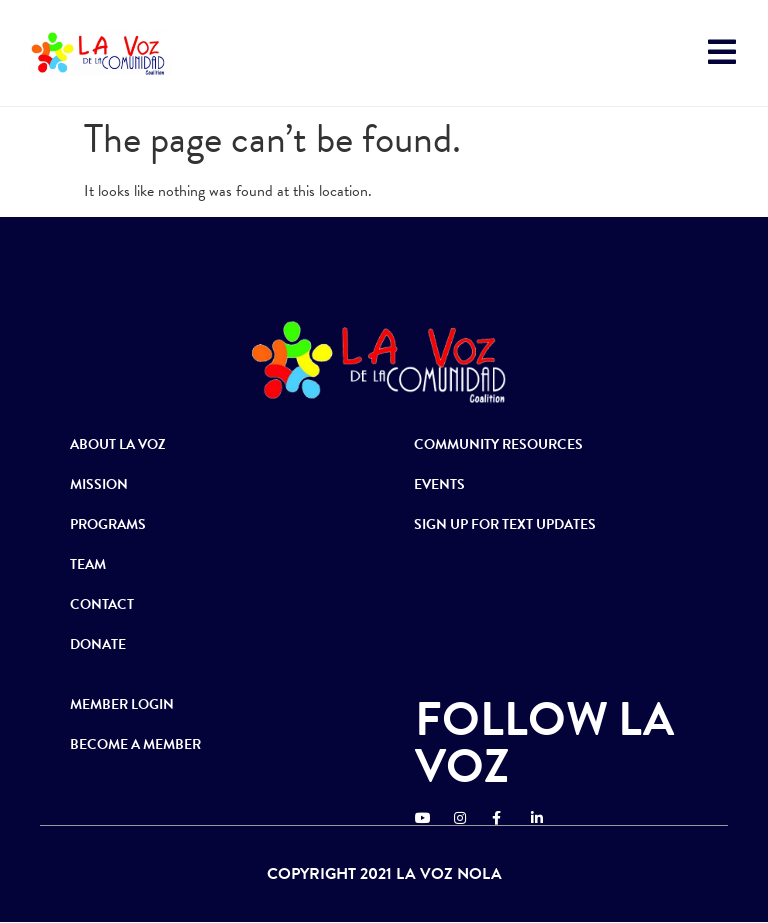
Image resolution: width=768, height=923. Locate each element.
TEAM (88, 564)
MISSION (99, 484)
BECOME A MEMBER (135, 744)
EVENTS (439, 484)
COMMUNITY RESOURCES (498, 444)
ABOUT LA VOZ (118, 444)
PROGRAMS (108, 524)
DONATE (98, 644)
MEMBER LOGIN (122, 704)
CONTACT (102, 604)
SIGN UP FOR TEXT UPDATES (505, 524)
